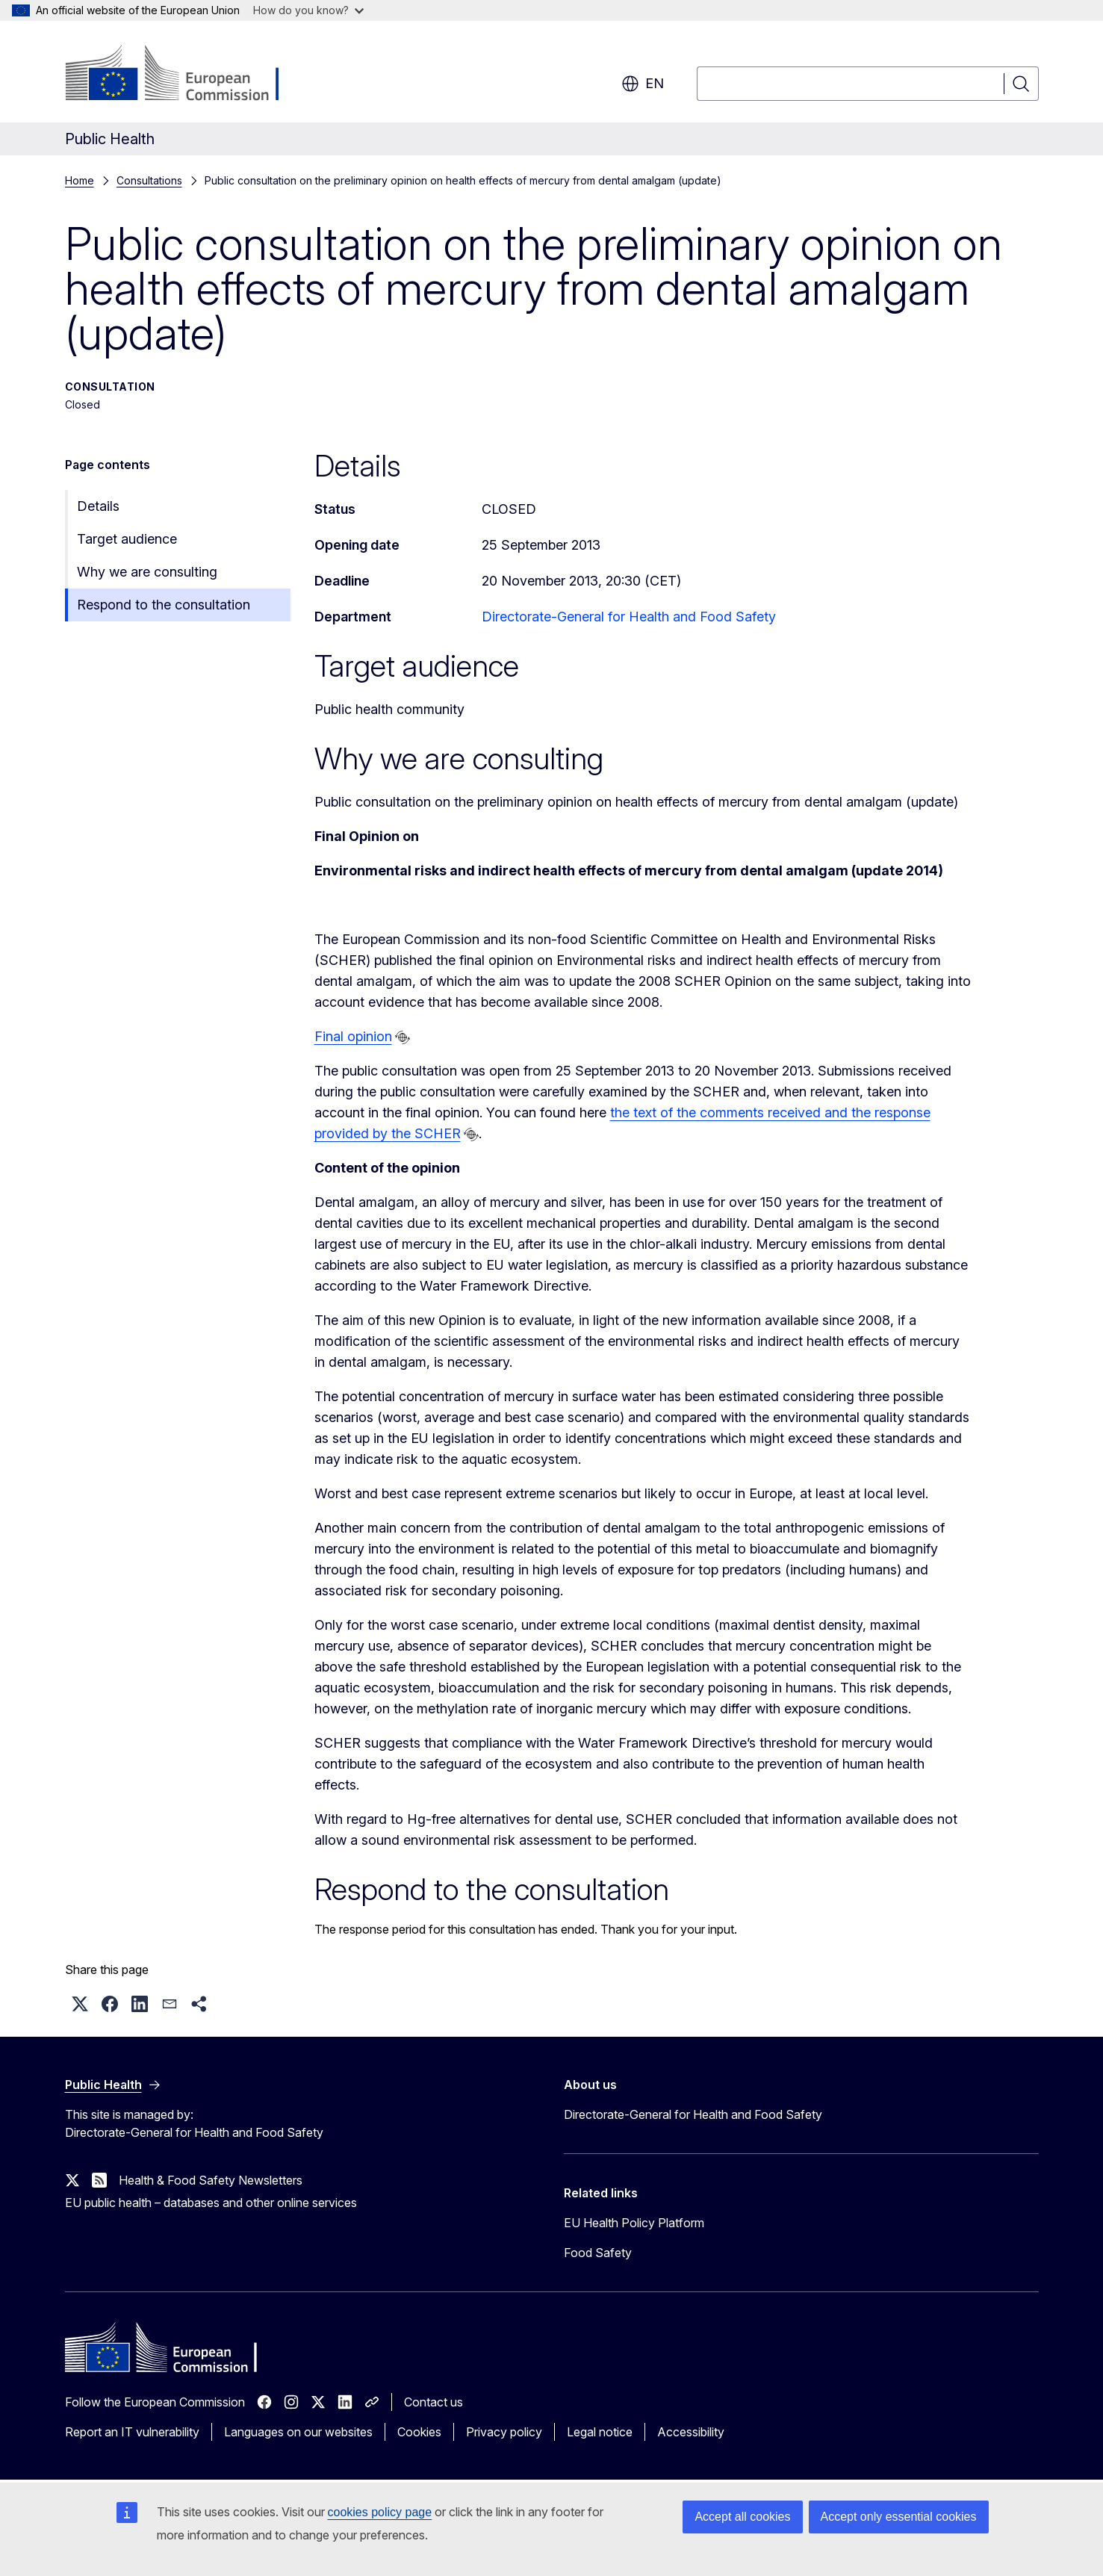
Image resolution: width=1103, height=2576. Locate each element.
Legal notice (600, 2431)
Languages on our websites (298, 2431)
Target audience (127, 539)
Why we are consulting (147, 572)
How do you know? (308, 10)
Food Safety (598, 2252)
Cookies (419, 2431)
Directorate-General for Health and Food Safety (629, 616)
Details (98, 506)
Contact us (433, 2402)
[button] (80, 2004)
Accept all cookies (742, 2516)
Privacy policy (504, 2431)
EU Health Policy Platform (634, 2222)
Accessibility (690, 2431)
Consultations (149, 180)
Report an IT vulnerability (132, 2431)
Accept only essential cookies (899, 2516)
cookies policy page (380, 2512)
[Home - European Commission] (185, 75)
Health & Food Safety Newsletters (210, 2180)
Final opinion (353, 1036)
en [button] (642, 84)
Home (79, 180)
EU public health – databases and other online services (211, 2202)
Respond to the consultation (163, 604)
